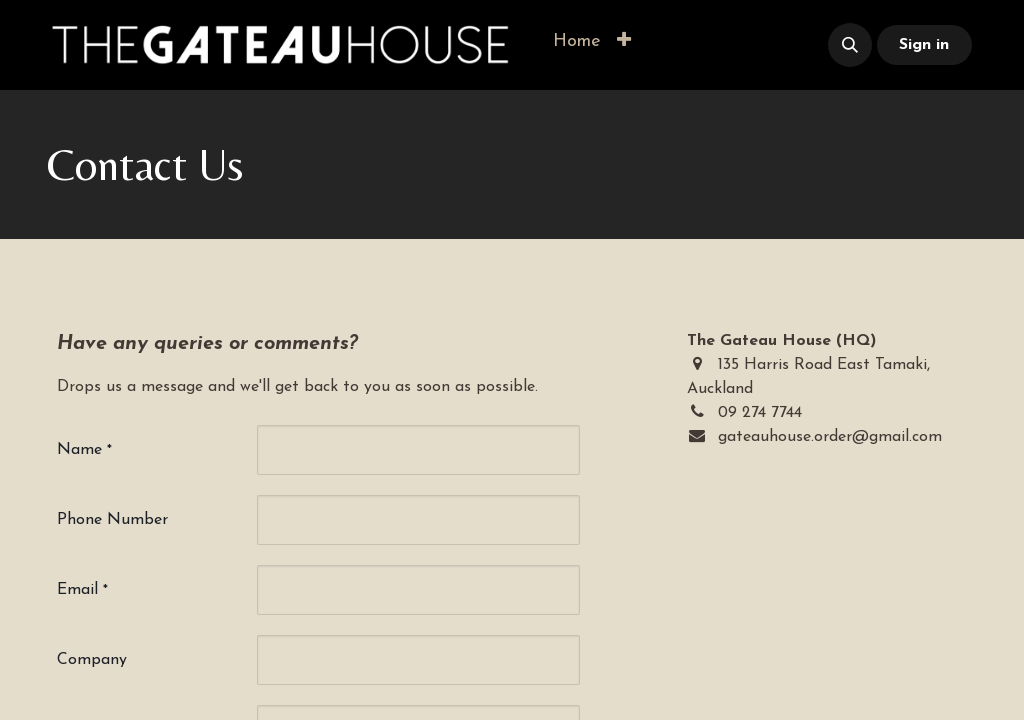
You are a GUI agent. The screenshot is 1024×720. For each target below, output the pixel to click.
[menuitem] (577, 41)
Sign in (924, 45)
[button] (624, 41)
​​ (724, 45)
